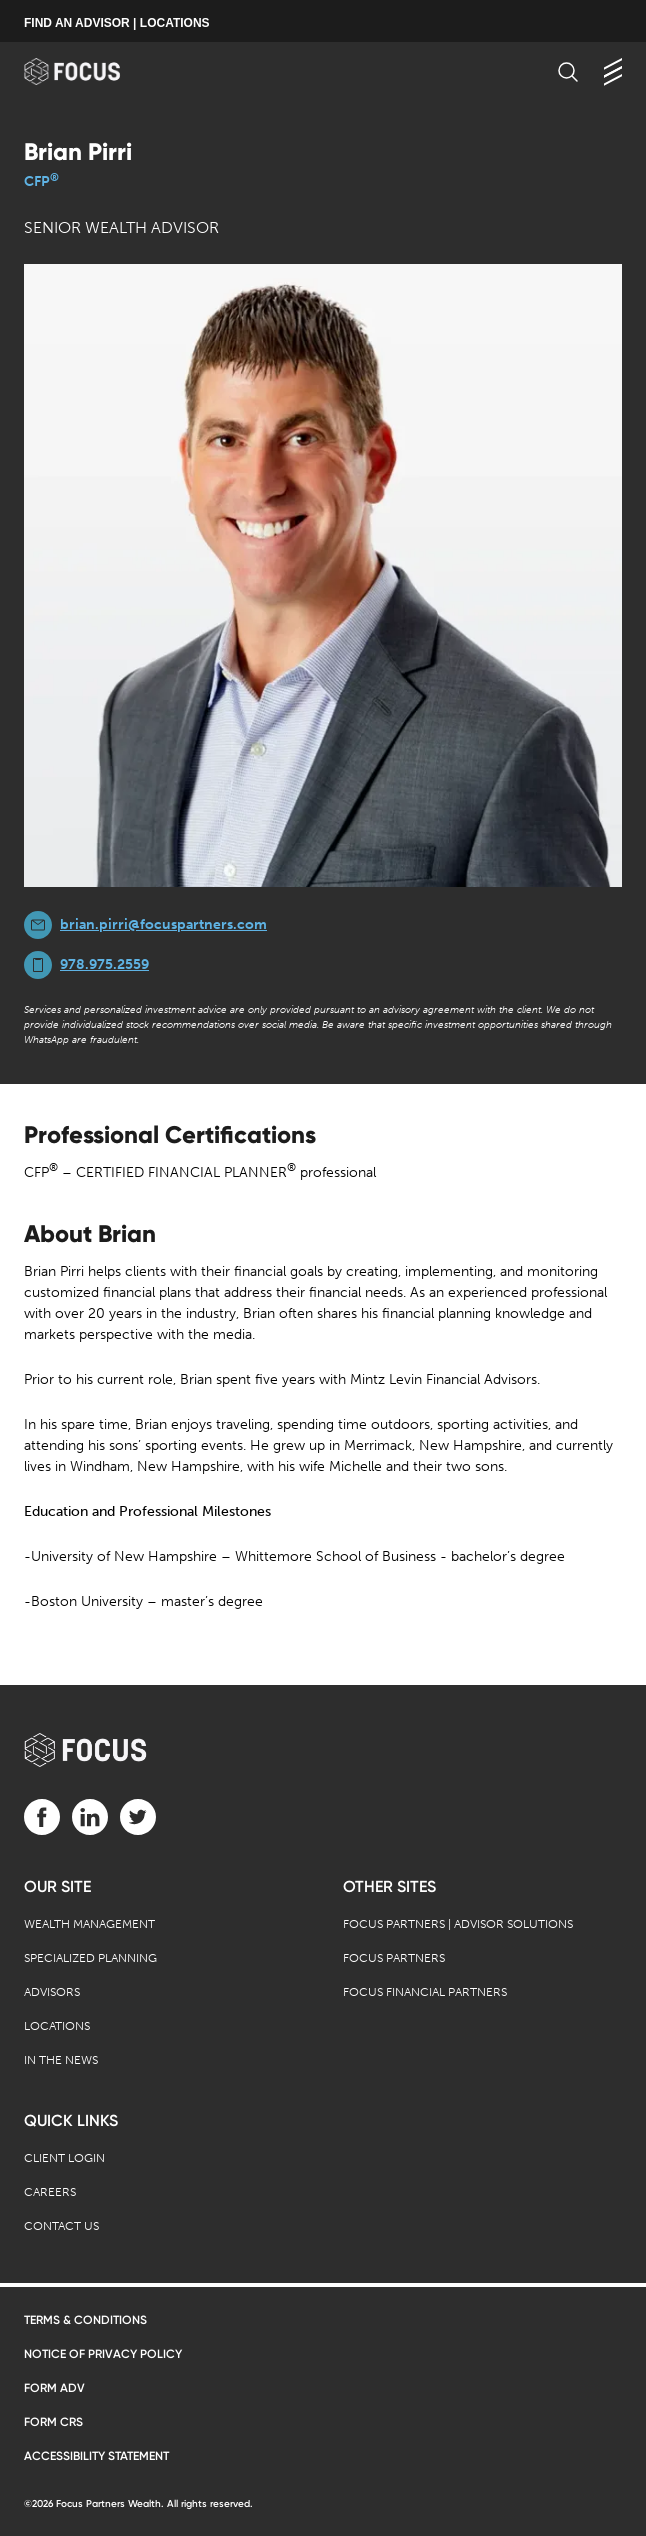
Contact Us (61, 2226)
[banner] (91, 71)
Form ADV (54, 2388)
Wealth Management (89, 1924)
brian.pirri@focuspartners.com (163, 924)
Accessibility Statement (96, 2456)
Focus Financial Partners (425, 1992)
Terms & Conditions (85, 2320)
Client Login (64, 2158)
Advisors (52, 1992)
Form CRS (53, 2422)
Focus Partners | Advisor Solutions (458, 1924)
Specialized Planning (90, 1958)
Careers (50, 2192)
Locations (57, 2026)
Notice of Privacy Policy (103, 2354)
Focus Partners (394, 1958)
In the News (61, 2060)
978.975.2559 (104, 964)
